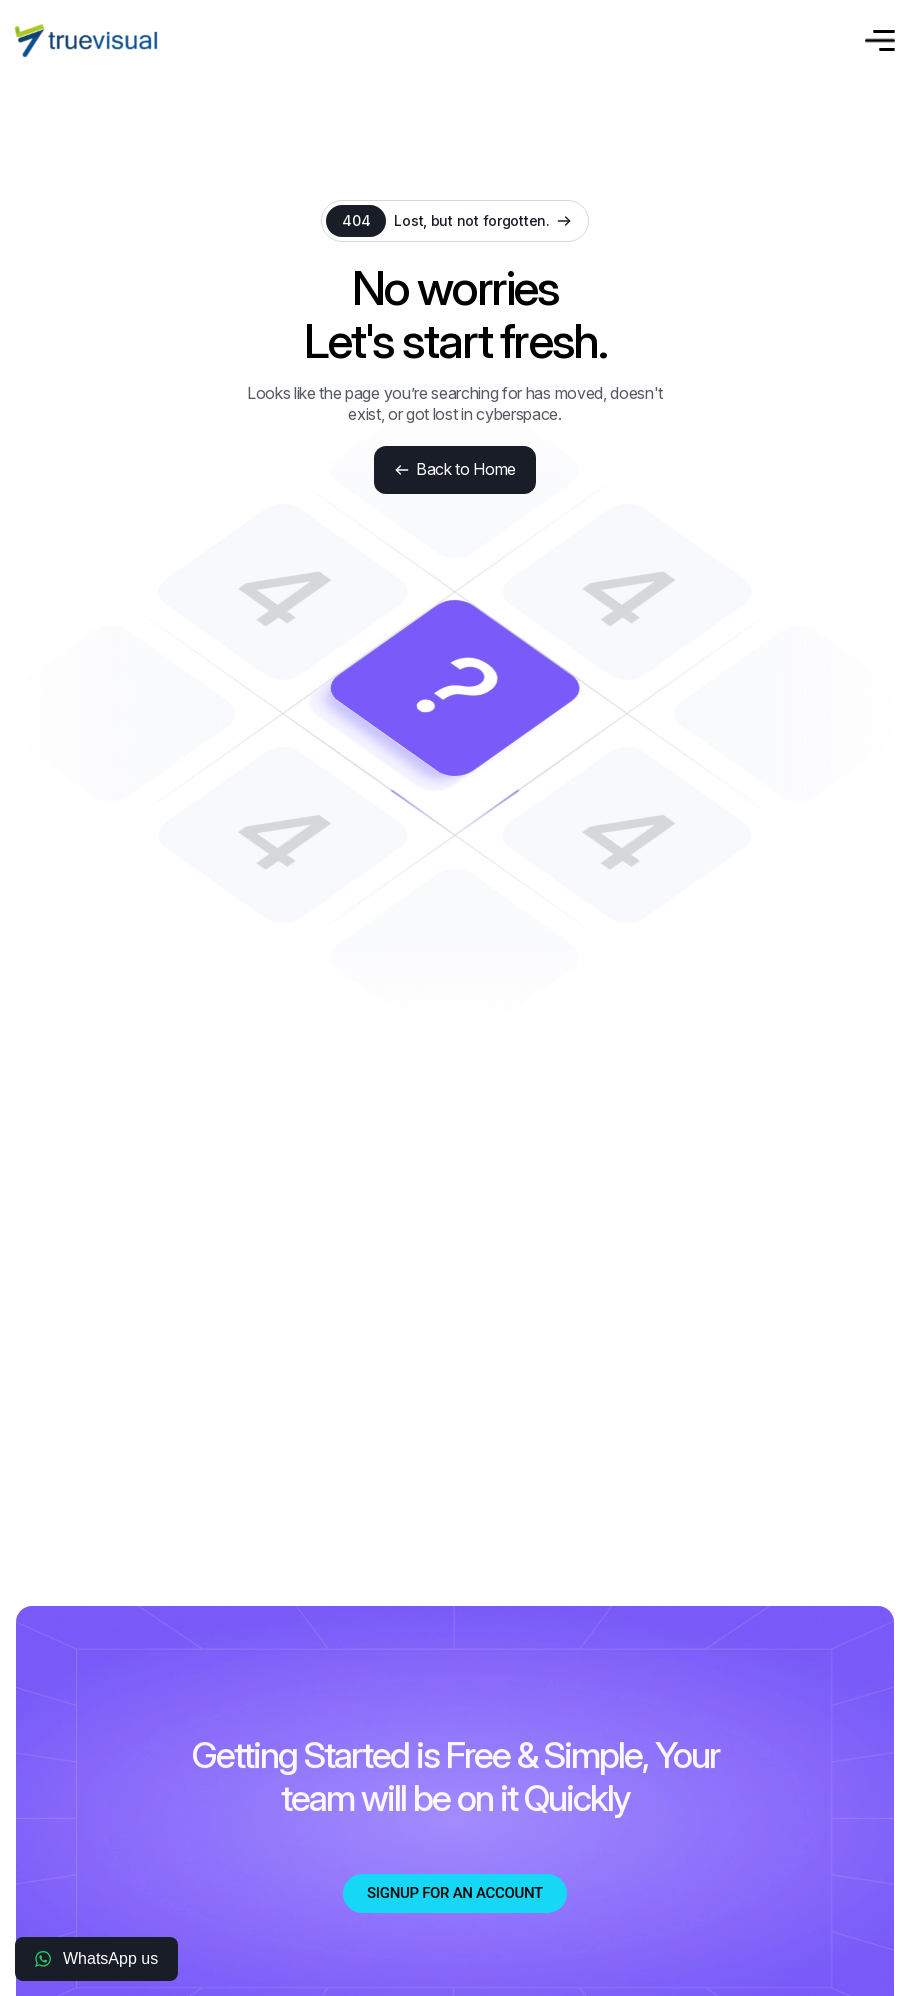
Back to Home (455, 469)
